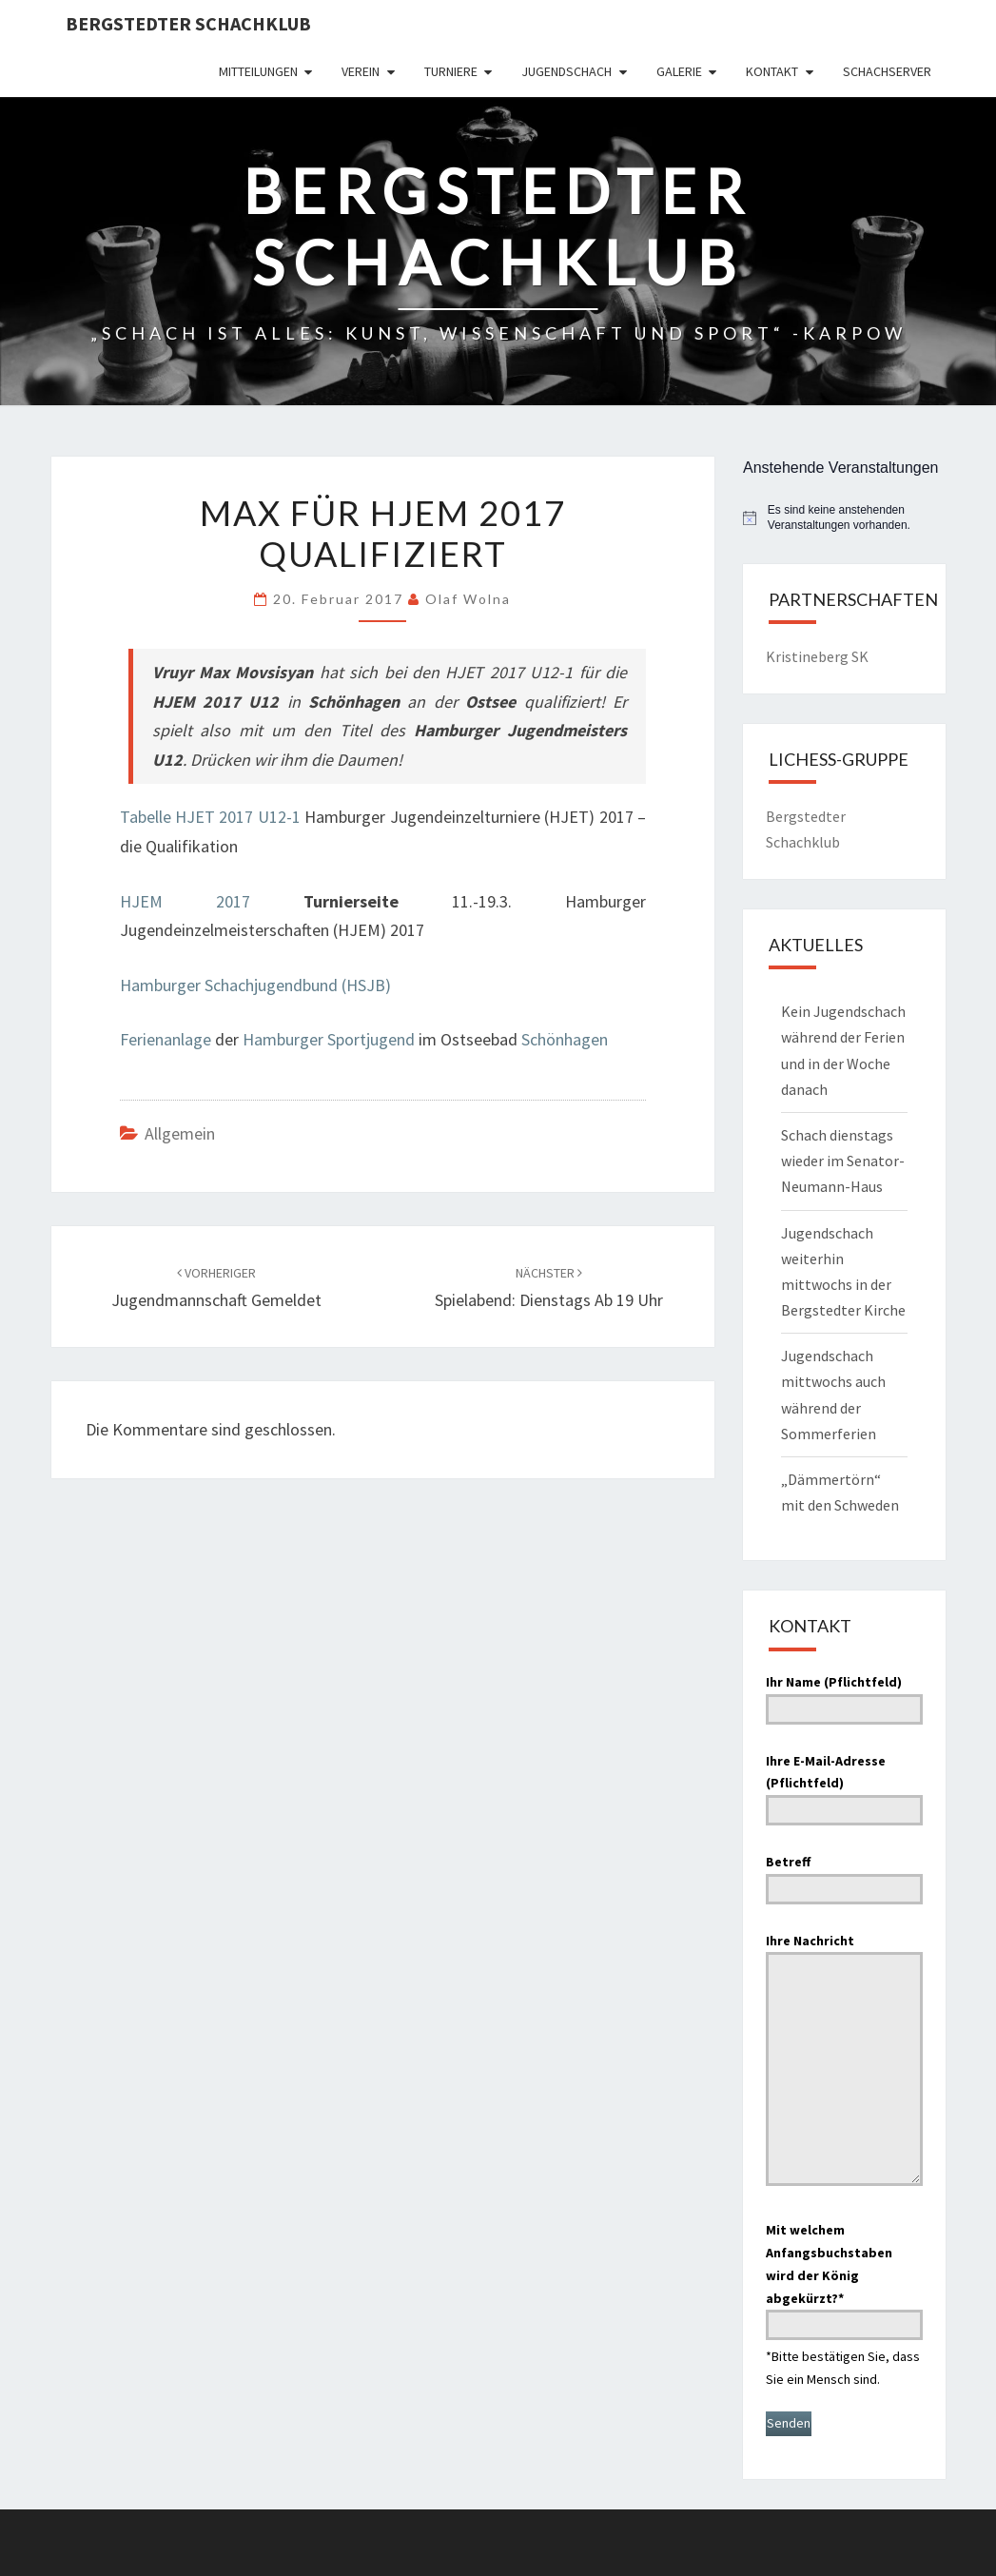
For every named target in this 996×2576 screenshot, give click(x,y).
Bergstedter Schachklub (188, 23)
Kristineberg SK (817, 656)
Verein (361, 71)
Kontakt (772, 71)
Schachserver (887, 71)
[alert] (844, 518)
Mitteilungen (258, 71)
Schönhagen (564, 1039)
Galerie (679, 71)
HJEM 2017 (185, 901)
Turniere (451, 71)
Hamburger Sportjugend (329, 1039)
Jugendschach (566, 71)
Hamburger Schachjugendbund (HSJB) (255, 985)
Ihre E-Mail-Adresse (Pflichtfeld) (844, 1785)
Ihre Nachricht (844, 2062)
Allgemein (180, 1133)
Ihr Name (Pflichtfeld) (844, 1695)
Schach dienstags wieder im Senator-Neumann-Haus (843, 1160)
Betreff (844, 1875)
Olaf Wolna (468, 599)
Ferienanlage (165, 1039)
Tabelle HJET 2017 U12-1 (210, 817)
